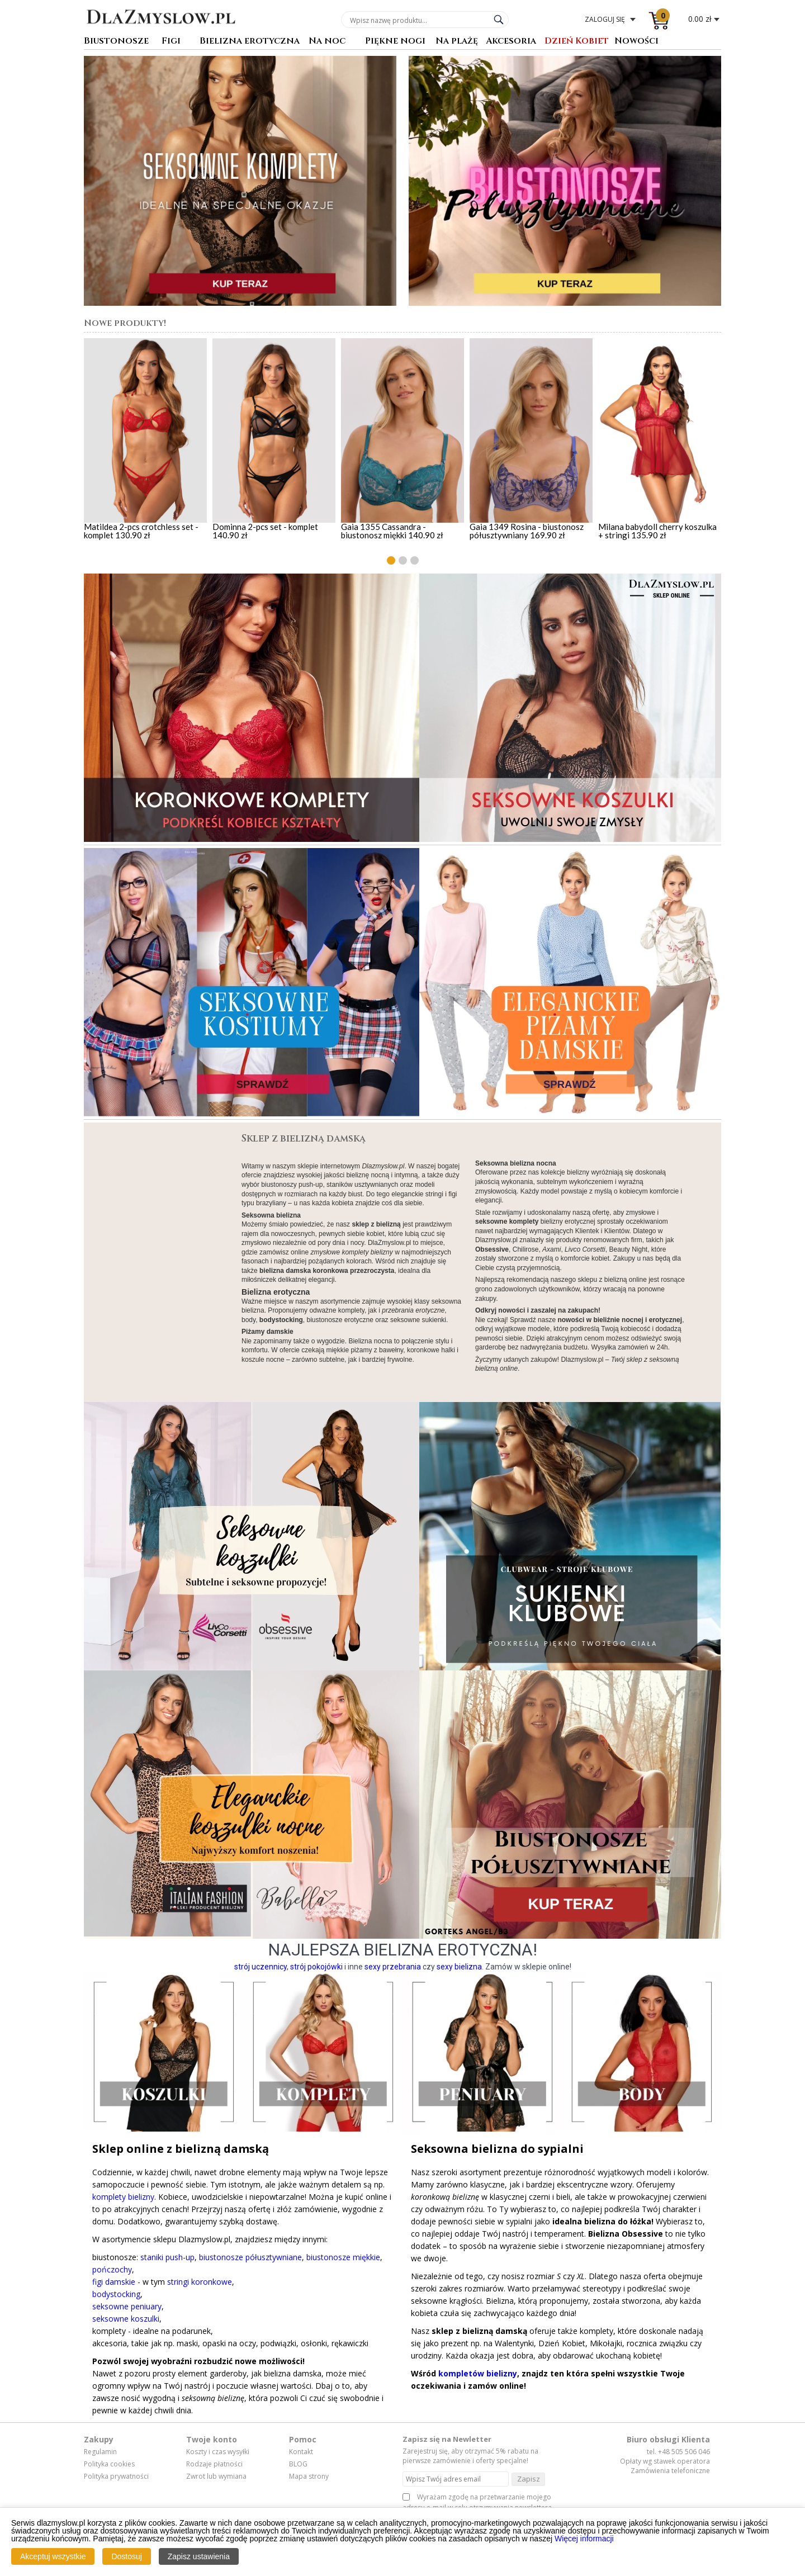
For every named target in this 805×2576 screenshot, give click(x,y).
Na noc (327, 41)
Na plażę (456, 41)
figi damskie (113, 2281)
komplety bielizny (123, 2196)
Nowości (636, 41)
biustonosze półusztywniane (250, 2257)
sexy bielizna (459, 1966)
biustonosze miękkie (343, 2257)
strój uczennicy (260, 1966)
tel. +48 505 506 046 (678, 2451)
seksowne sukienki (418, 1320)
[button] (391, 560)
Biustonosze (116, 41)
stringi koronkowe (199, 2281)
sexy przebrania (392, 1966)
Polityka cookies (109, 2464)
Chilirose (526, 1249)
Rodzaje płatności (214, 2464)
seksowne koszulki (125, 2318)
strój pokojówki (316, 1966)
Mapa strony (309, 2476)
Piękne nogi (395, 41)
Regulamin (100, 2451)
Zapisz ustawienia (199, 2556)
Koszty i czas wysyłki (217, 2451)
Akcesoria (511, 41)
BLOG (298, 2464)
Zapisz (528, 2479)
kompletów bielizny (477, 2373)
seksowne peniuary (127, 2306)
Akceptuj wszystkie (53, 2556)
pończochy (112, 2269)
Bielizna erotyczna (250, 41)
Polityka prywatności (116, 2476)
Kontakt (301, 2451)
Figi (171, 41)
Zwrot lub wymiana (216, 2476)
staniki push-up (167, 2257)
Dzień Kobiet (576, 41)
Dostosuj (126, 2556)
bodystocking (116, 2294)
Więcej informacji (584, 2538)
